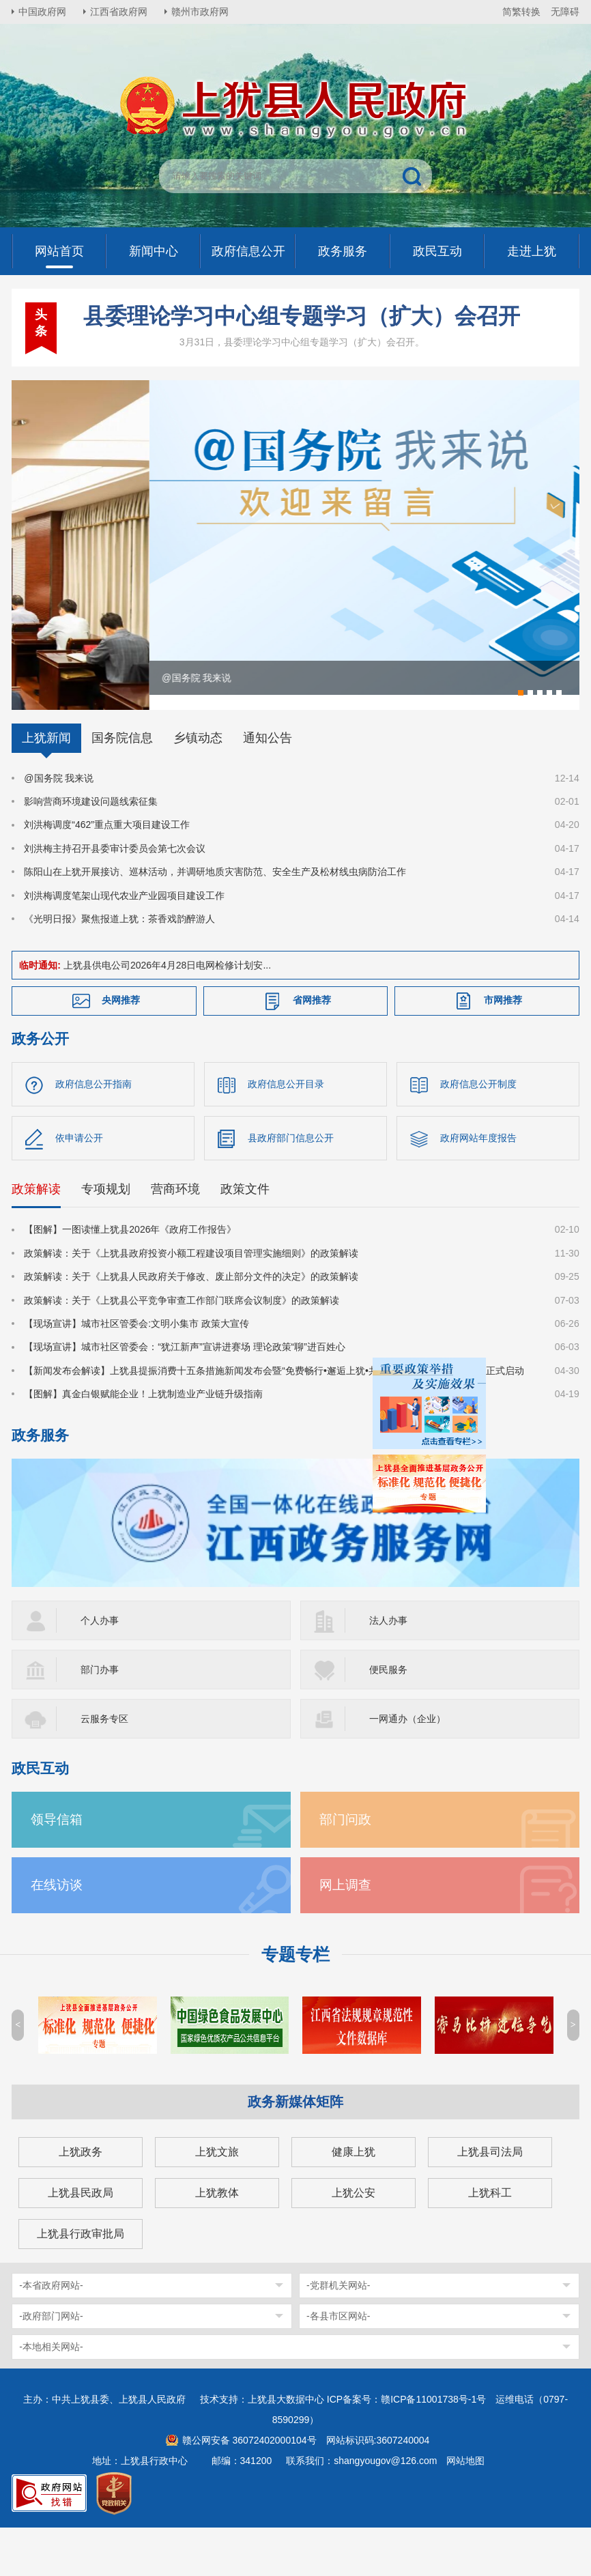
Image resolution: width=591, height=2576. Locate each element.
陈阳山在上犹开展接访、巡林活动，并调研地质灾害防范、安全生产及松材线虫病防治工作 (215, 915)
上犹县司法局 (490, 2195)
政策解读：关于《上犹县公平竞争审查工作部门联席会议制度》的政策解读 (181, 1344)
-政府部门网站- (51, 2359)
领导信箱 (57, 1863)
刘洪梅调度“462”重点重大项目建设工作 (107, 868)
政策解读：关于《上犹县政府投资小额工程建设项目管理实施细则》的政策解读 (191, 1296)
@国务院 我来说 (58, 821)
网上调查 (345, 1928)
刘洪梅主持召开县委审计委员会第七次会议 (114, 892)
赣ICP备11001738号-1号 (433, 2442)
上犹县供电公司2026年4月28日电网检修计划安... (167, 1008)
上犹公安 (353, 2236)
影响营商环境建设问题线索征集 (91, 845)
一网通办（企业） (407, 1762)
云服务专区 (104, 1762)
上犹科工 (490, 2236)
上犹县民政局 (80, 2236)
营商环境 (175, 1233)
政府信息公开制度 (478, 1127)
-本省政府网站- (51, 2328)
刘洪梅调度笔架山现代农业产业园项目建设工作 (124, 939)
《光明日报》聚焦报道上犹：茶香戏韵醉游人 (119, 962)
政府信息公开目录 (286, 1127)
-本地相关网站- (51, 2390)
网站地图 (465, 2504)
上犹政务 (80, 2195)
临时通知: (40, 1008)
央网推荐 (121, 1044)
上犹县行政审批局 (80, 2277)
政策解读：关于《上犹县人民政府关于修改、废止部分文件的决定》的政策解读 (191, 1320)
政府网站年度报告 (478, 1181)
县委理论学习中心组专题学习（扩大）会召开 (301, 316)
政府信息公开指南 (93, 1127)
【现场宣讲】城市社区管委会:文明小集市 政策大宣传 (136, 1367)
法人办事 (388, 1664)
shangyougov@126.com (385, 2504)
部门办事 (100, 1713)
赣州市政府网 (200, 11)
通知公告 (267, 781)
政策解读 (36, 1233)
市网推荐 (503, 1044)
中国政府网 (42, 11)
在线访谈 (57, 1928)
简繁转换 (521, 11)
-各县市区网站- (338, 2359)
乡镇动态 (197, 781)
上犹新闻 (46, 781)
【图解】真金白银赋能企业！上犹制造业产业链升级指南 (143, 1437)
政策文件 (245, 1233)
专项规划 (105, 1233)
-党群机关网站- (338, 2328)
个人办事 (100, 1664)
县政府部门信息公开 (291, 1181)
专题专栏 (295, 1998)
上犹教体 (217, 2236)
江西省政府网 (118, 11)
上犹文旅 (217, 2195)
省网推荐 (312, 1044)
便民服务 (388, 1713)
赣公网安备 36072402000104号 (249, 2483)
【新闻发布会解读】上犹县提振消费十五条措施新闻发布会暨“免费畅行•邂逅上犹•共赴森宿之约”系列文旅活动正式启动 (274, 1414)
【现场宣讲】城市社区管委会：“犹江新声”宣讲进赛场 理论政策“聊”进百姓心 (184, 1390)
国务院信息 (122, 781)
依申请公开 (79, 1181)
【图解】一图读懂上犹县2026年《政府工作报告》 (130, 1273)
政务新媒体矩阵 (295, 2145)
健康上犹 (353, 2195)
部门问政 (345, 1863)
